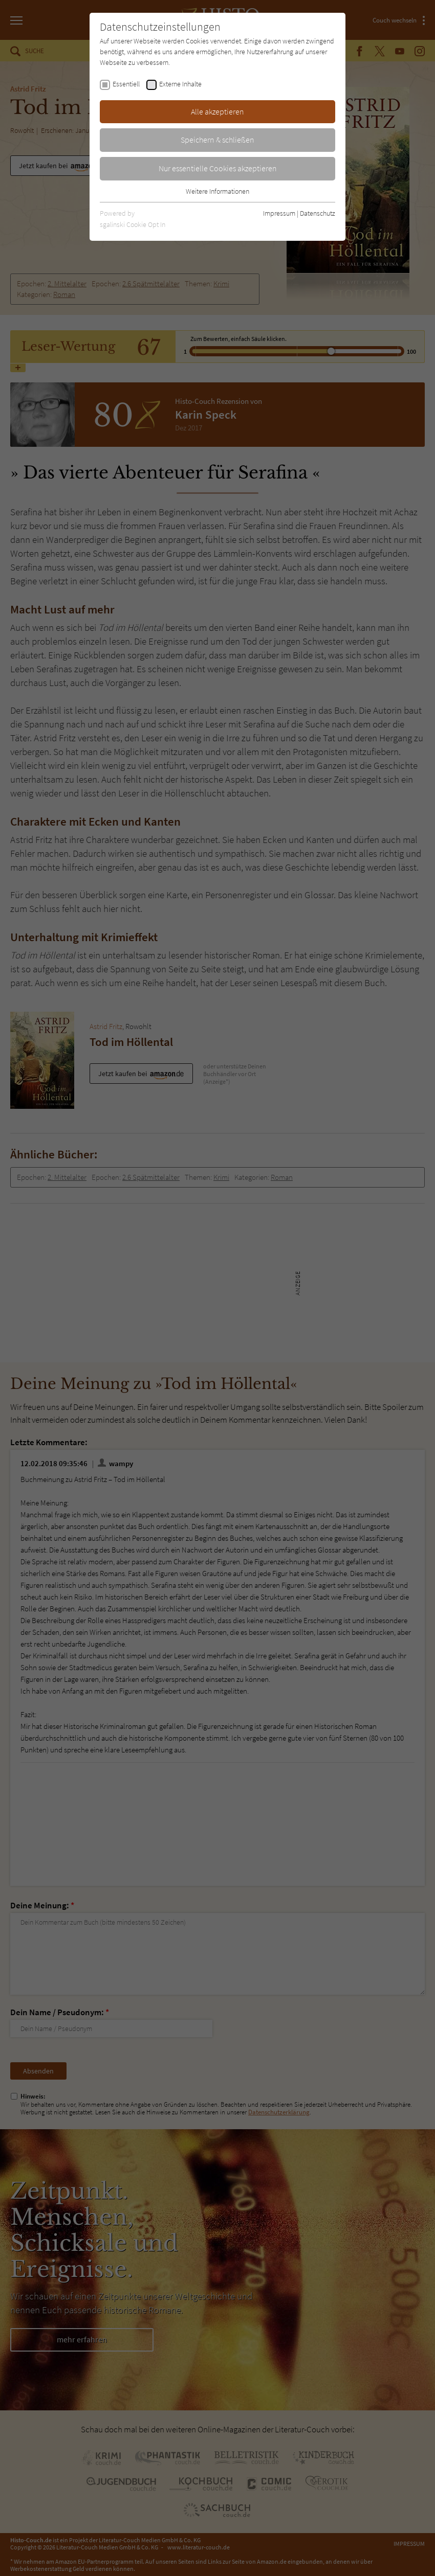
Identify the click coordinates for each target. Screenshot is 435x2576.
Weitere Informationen (217, 191)
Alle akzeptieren (217, 111)
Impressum (279, 213)
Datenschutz (317, 213)
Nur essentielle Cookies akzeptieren (218, 168)
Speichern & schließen (217, 139)
